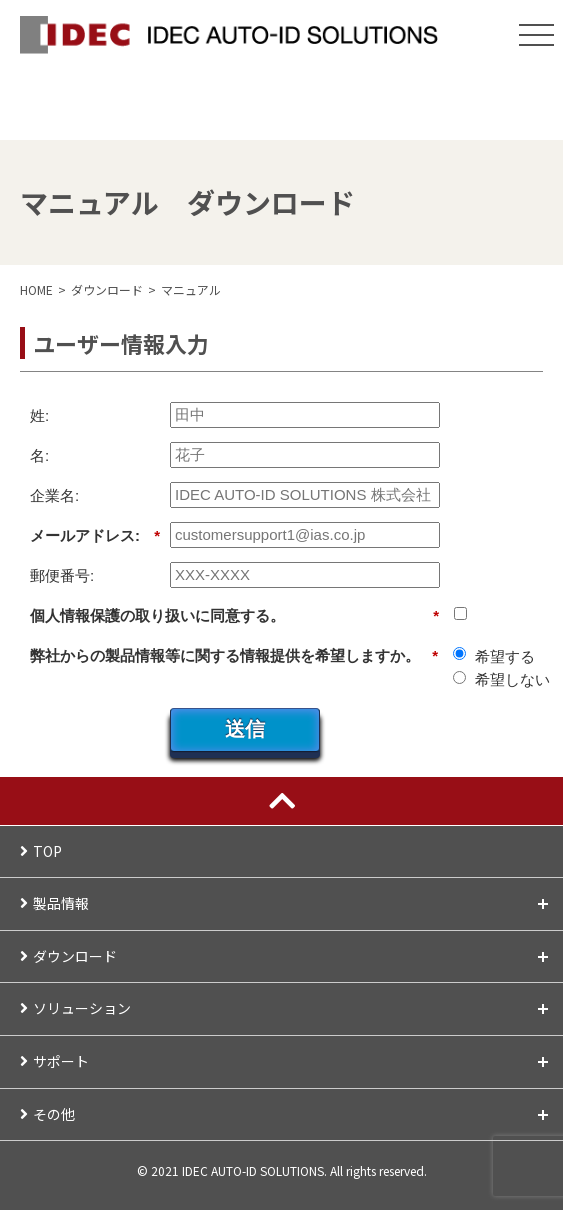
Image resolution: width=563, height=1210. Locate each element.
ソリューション (293, 1008)
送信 (245, 729)
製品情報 (293, 903)
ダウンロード (293, 956)
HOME (36, 289)
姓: (39, 415)
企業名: (54, 495)
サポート (293, 1061)
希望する (505, 656)
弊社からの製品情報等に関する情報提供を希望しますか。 (234, 656)
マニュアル (191, 289)
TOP (47, 851)
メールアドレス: (95, 536)
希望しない (512, 679)
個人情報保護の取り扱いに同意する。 (234, 616)
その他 (293, 1114)
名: (39, 455)
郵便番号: (62, 575)
